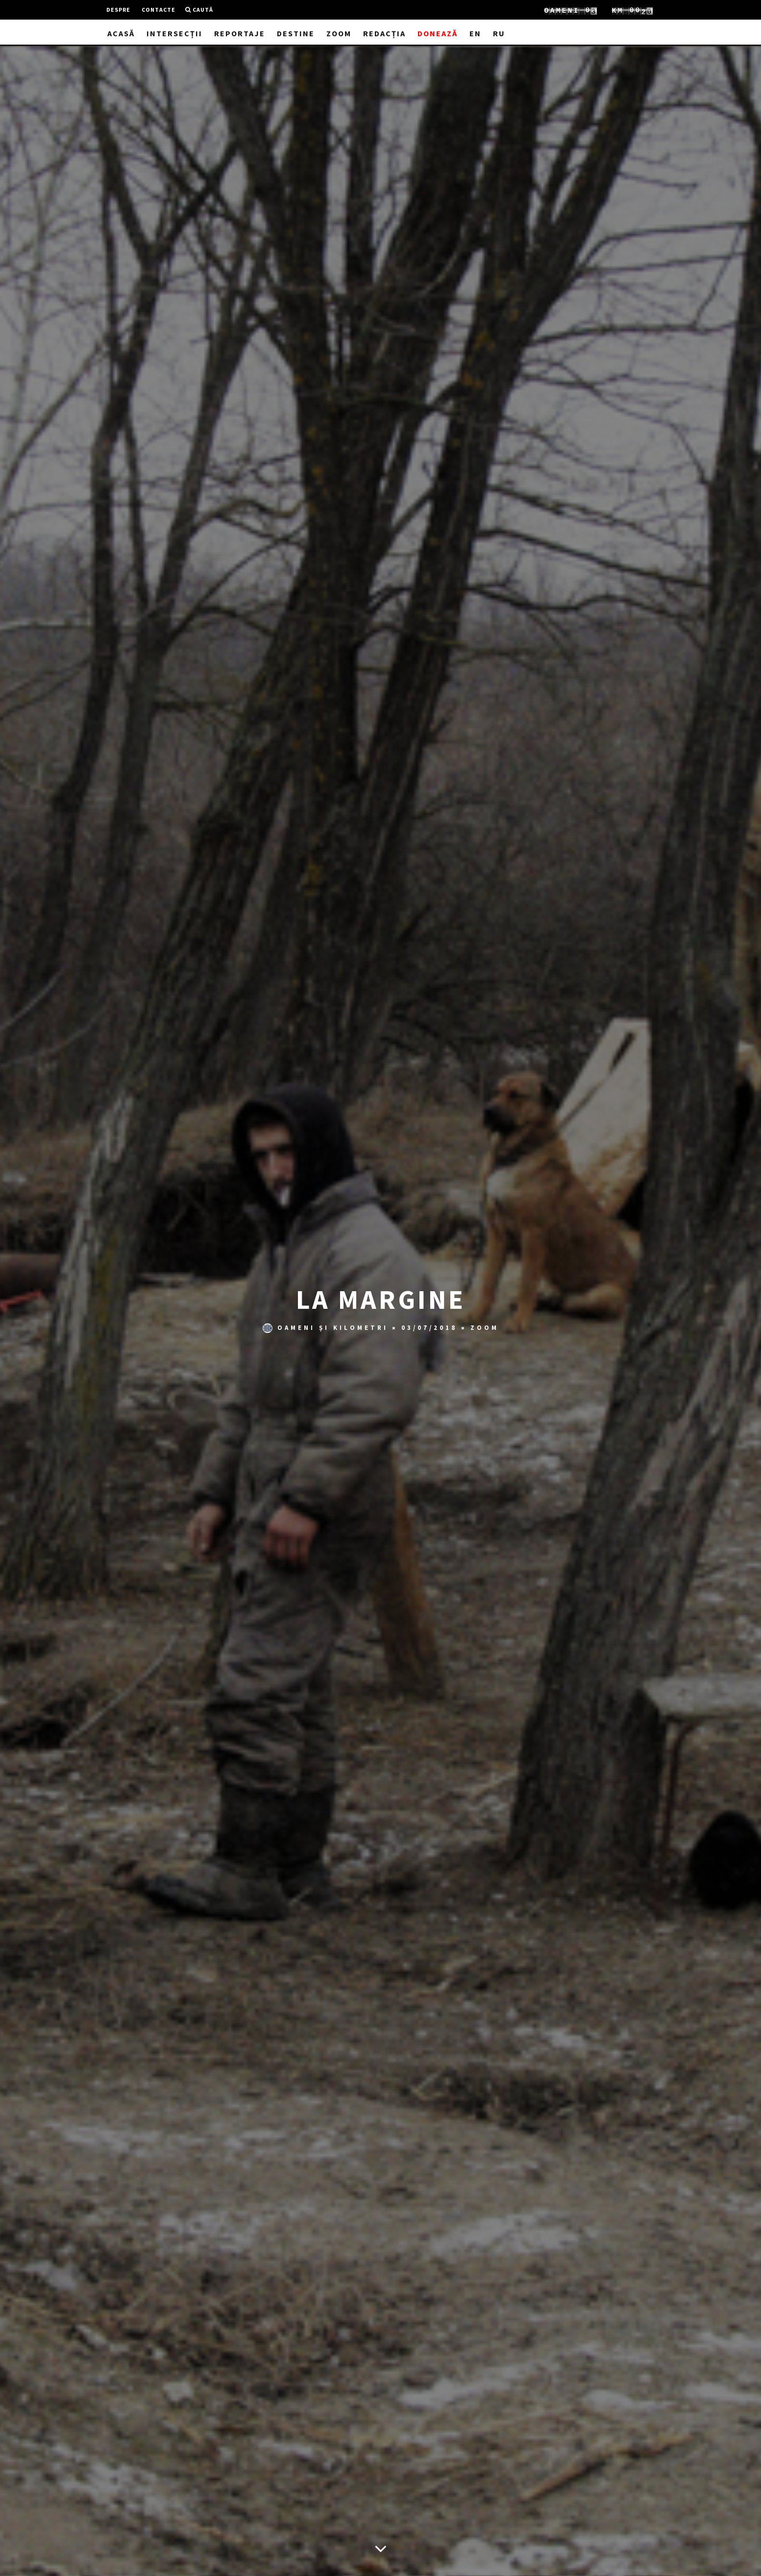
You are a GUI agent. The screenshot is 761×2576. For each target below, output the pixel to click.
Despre (118, 9)
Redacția (384, 33)
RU (499, 33)
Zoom (338, 33)
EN (475, 33)
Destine (296, 33)
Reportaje (239, 33)
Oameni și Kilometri (325, 1329)
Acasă (121, 33)
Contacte (158, 9)
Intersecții (174, 33)
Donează (437, 33)
